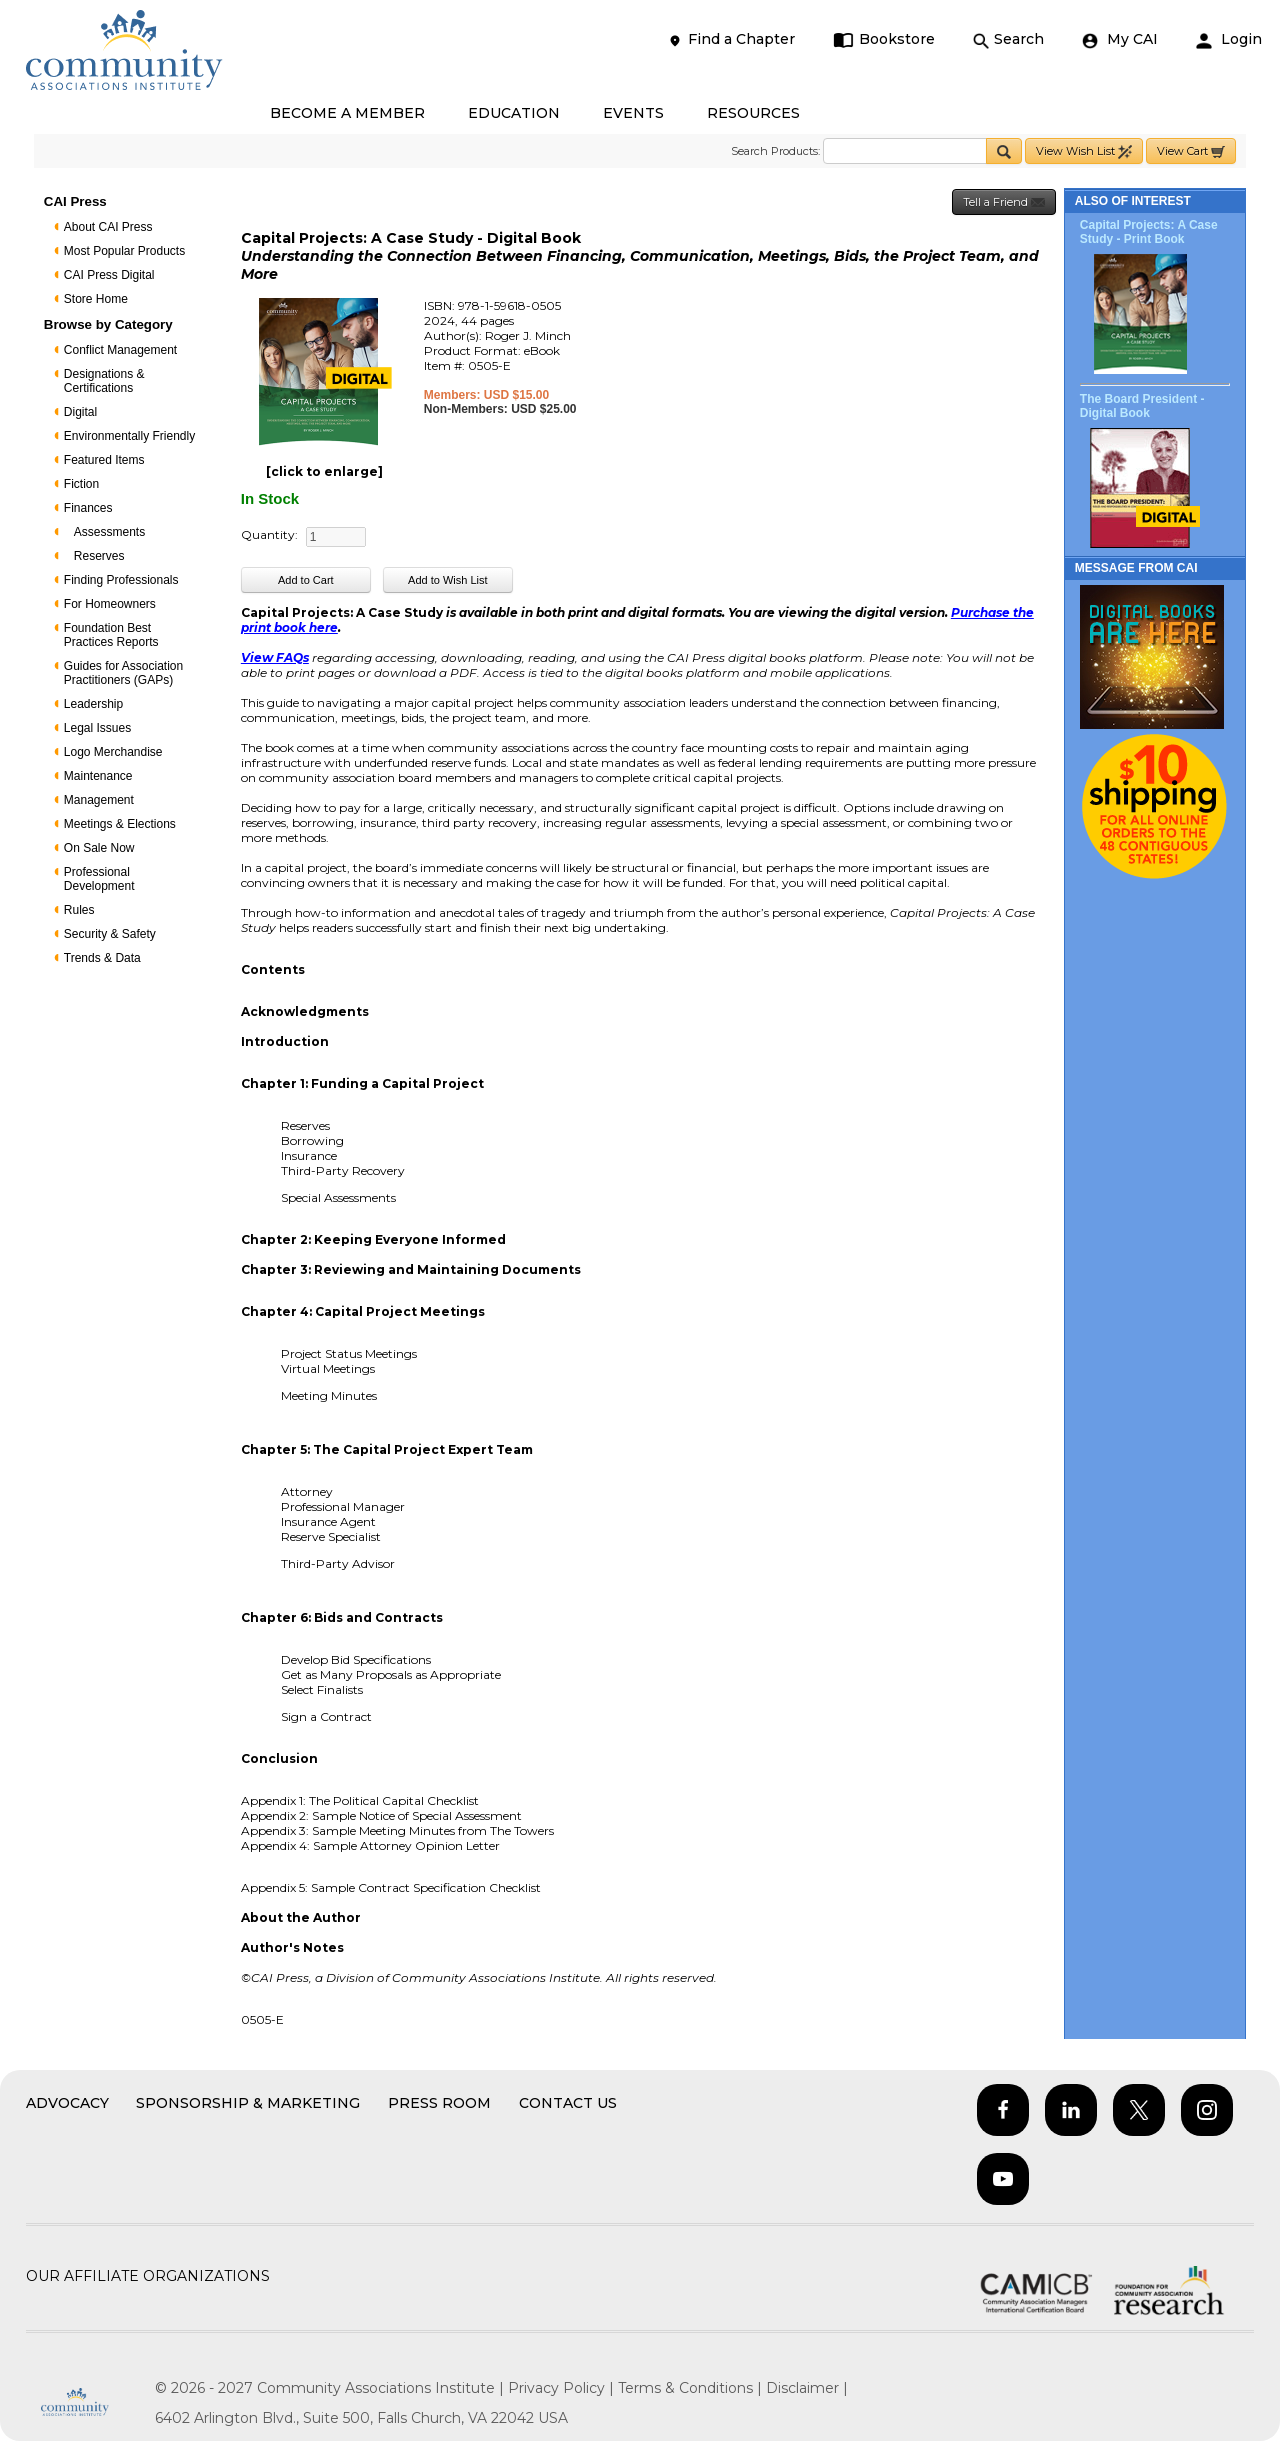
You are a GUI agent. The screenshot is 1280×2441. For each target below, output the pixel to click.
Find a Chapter (731, 39)
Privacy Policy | (563, 2388)
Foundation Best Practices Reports (111, 635)
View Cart (1191, 151)
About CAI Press (108, 227)
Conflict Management (120, 350)
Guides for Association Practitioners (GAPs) (123, 673)
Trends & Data (102, 958)
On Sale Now (99, 848)
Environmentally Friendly (129, 436)
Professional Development (99, 879)
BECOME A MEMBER (347, 113)
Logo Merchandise (113, 752)
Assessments (109, 532)
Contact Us (568, 2103)
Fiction (81, 484)
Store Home (96, 299)
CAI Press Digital (109, 275)
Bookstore (884, 39)
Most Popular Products (124, 251)
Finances (88, 508)
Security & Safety (110, 934)
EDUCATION (514, 113)
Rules (79, 910)
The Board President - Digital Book (1142, 406)
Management (99, 800)
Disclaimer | (807, 2388)
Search (1008, 39)
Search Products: (775, 151)
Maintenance (98, 776)
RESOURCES (753, 113)
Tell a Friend (1004, 202)
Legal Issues (97, 728)
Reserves (99, 556)
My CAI (1120, 39)
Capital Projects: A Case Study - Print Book (1149, 232)
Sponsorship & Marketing (248, 2103)
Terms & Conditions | (692, 2388)
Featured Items (104, 460)
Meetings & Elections (120, 824)
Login (1229, 39)
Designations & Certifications (104, 381)
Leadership (93, 704)
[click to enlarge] (324, 471)
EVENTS (633, 113)
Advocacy (67, 2103)
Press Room (439, 2103)
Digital (80, 412)
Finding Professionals (121, 580)
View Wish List (1084, 151)
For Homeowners (110, 604)
